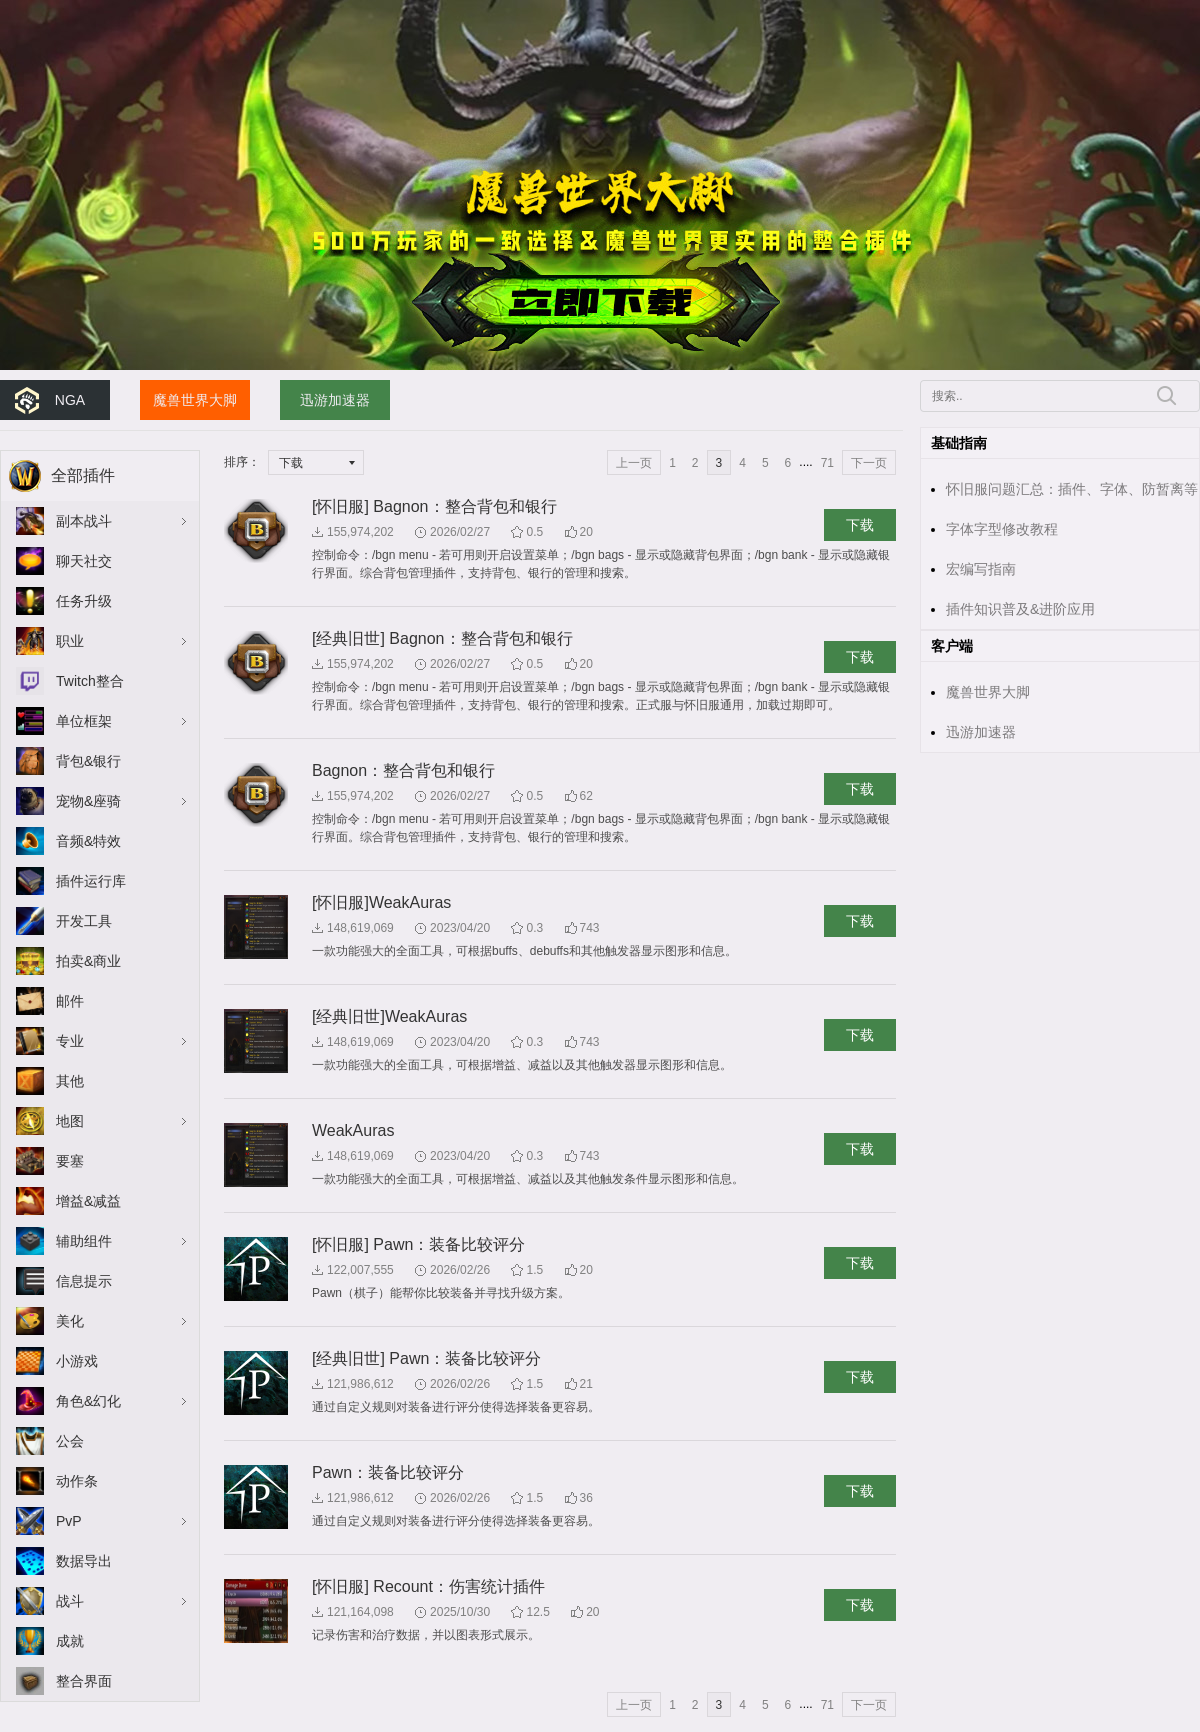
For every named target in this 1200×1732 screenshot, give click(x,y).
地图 (70, 1121)
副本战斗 (84, 521)
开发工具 (84, 921)
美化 (70, 1321)
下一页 (869, 463)
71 (827, 463)
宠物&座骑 (88, 801)
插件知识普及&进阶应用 (1020, 609)
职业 (70, 641)
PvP (69, 1521)
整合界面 (84, 1681)
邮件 (70, 1001)
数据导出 (84, 1561)
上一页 (634, 463)
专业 (70, 1041)
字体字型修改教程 (1002, 529)
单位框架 (84, 721)
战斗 (70, 1601)
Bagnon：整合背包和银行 (403, 770)
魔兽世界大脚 (195, 400)
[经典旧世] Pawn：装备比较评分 (426, 1358)
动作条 (77, 1481)
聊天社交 (84, 561)
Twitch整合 (90, 681)
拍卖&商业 (88, 961)
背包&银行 (88, 761)
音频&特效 (88, 841)
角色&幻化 (88, 1401)
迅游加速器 (335, 400)
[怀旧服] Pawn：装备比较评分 (418, 1244)
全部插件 (83, 475)
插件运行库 (91, 881)
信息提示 (84, 1281)
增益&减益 (88, 1201)
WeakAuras (353, 1130)
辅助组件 (84, 1241)
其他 (70, 1081)
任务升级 (84, 601)
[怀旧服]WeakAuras (381, 902)
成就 (70, 1641)
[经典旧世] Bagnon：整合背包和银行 (442, 638)
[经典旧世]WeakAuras (389, 1016)
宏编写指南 (981, 569)
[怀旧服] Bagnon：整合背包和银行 (434, 506)
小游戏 (77, 1361)
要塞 (70, 1161)
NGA (70, 400)
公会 (70, 1441)
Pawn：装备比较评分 (388, 1472)
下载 (860, 525)
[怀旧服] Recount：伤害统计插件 (428, 1586)
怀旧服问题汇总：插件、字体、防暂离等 (1072, 489)
